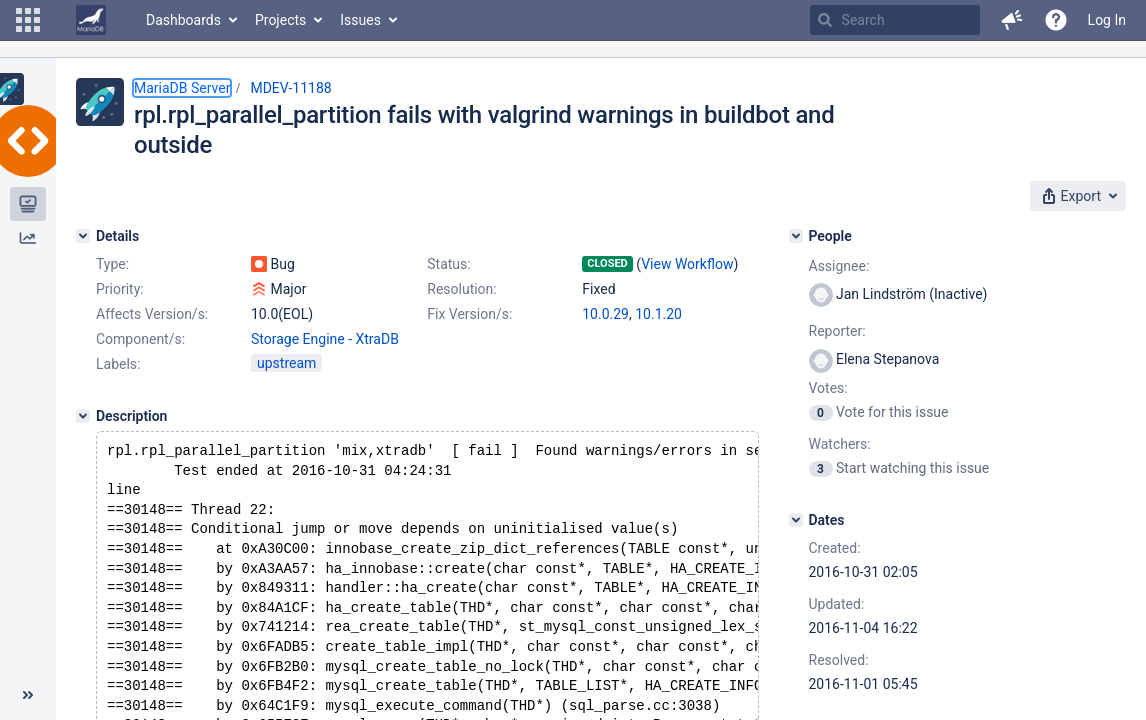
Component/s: (140, 339)
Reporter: (837, 331)
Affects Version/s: (152, 314)
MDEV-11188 (290, 88)
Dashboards (183, 20)
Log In (1107, 20)
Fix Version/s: (469, 314)
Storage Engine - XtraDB (325, 339)
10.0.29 (605, 314)
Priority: (120, 289)
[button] (28, 20)
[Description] (83, 416)
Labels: (118, 364)
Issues (360, 20)
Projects (280, 20)
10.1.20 (658, 314)
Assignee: (839, 266)
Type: (112, 264)
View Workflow (687, 264)
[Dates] (796, 520)
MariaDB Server (182, 88)
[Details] (83, 236)
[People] (796, 236)
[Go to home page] (91, 20)
